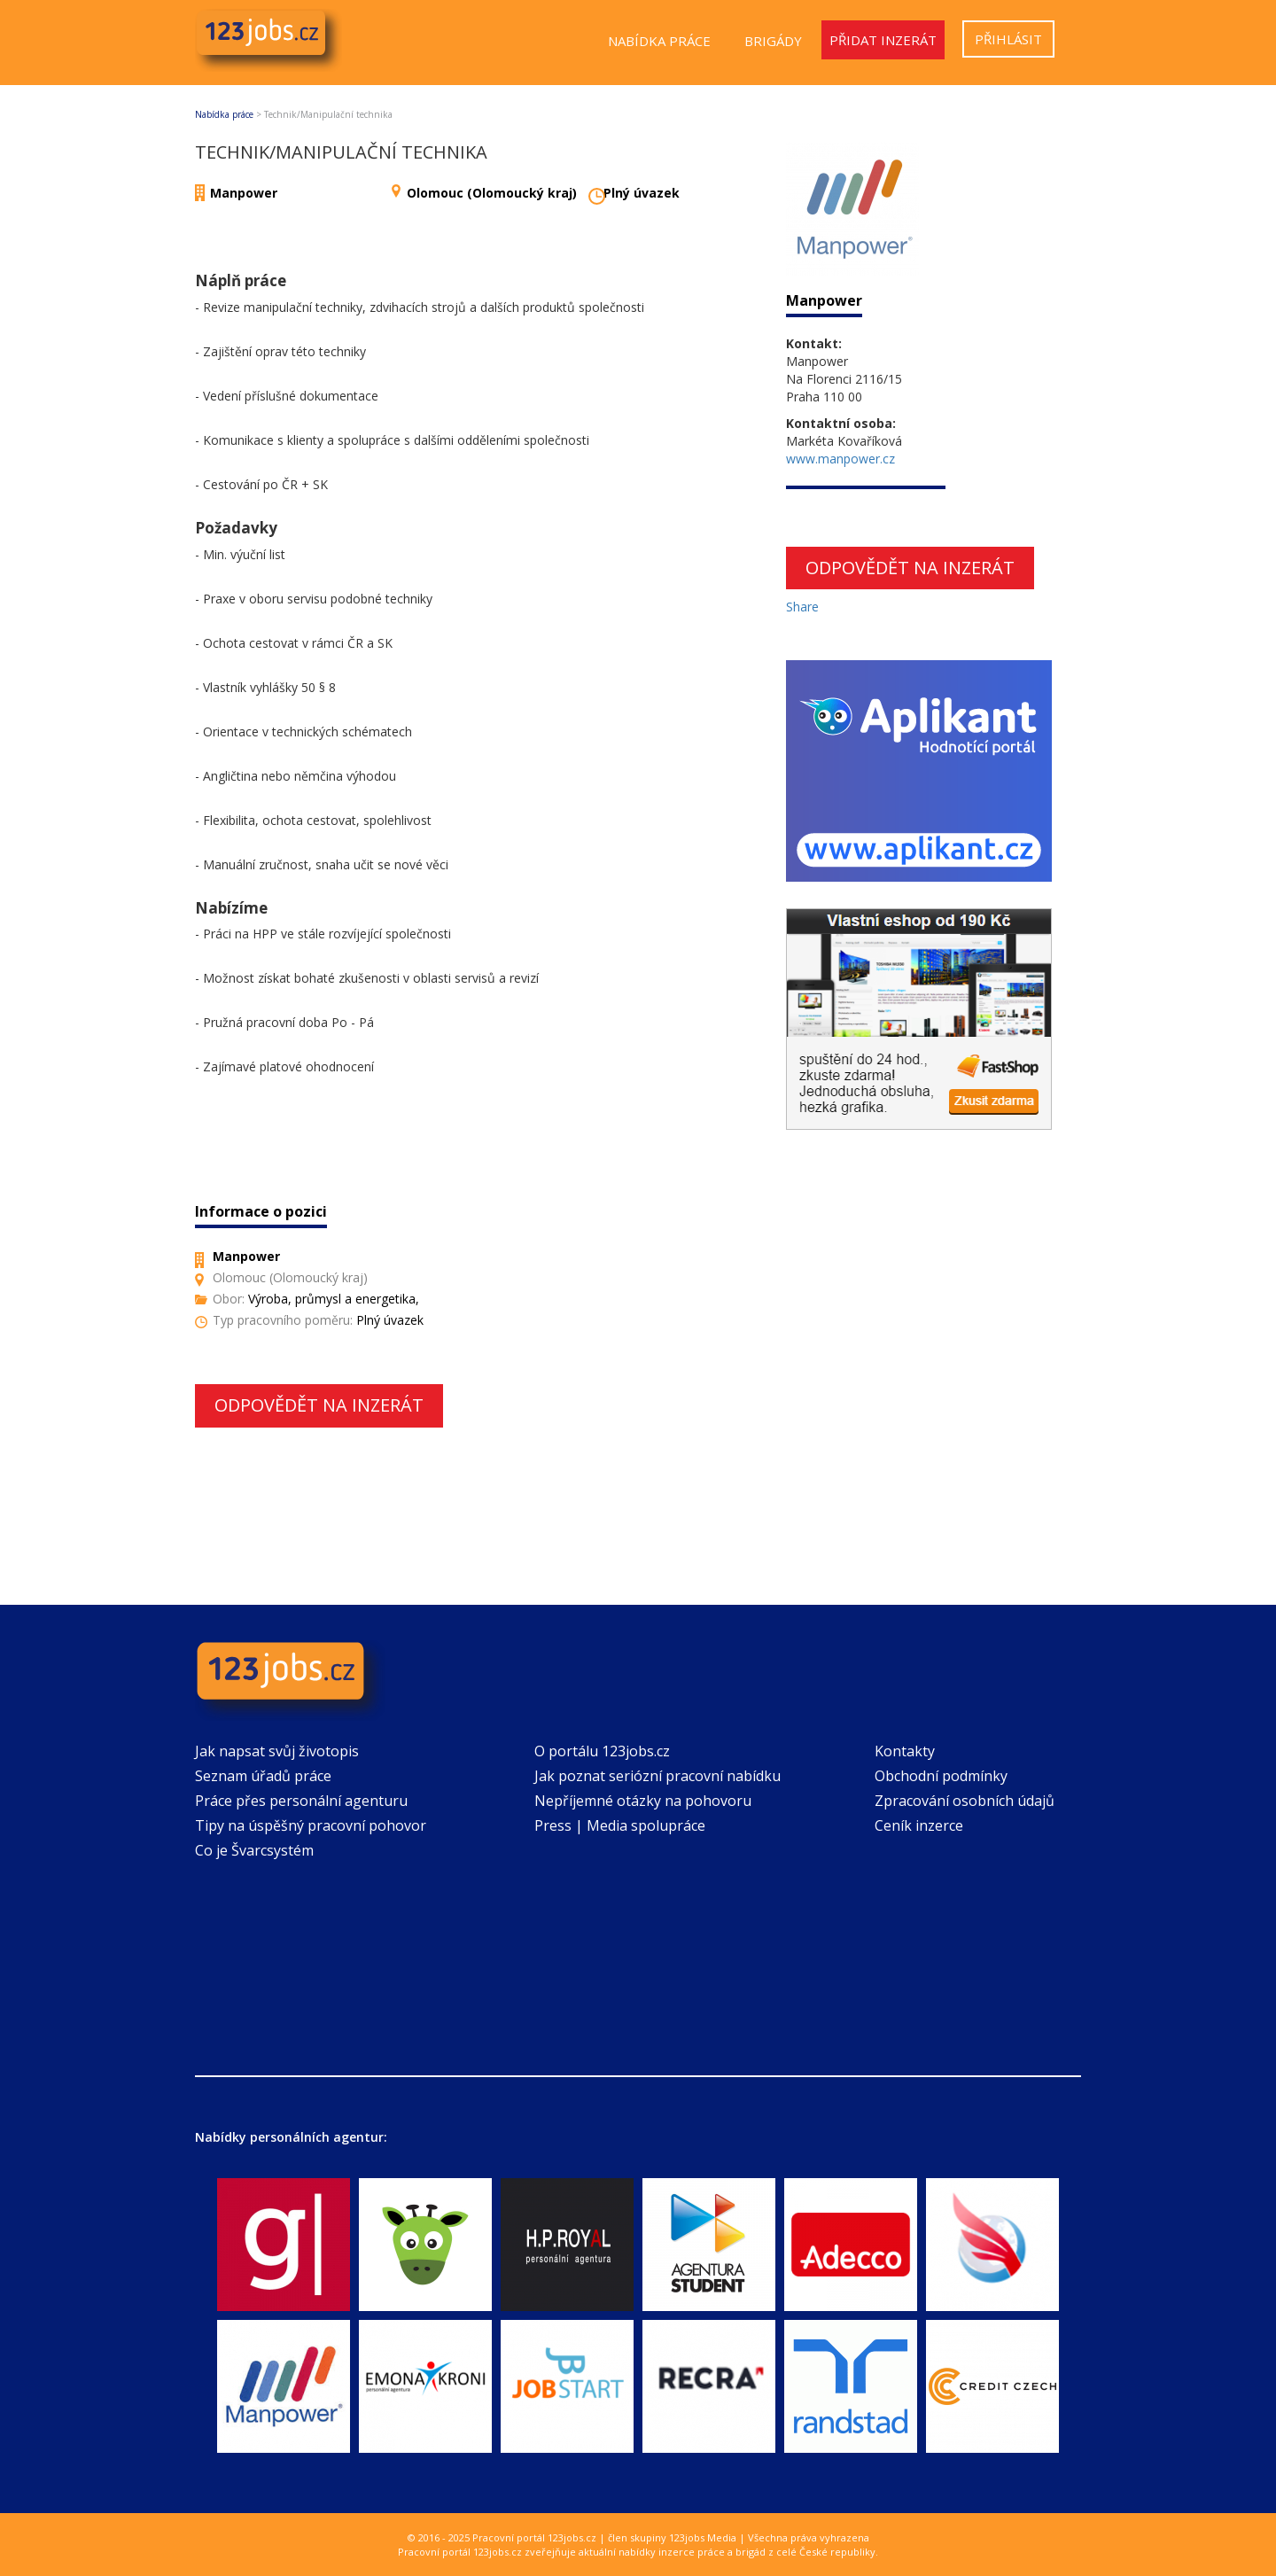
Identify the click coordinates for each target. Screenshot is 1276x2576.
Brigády (773, 41)
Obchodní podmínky (941, 1776)
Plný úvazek (641, 192)
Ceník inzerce (919, 1825)
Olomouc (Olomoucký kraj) (492, 192)
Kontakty (905, 1751)
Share (802, 606)
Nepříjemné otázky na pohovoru (642, 1800)
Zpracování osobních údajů (964, 1800)
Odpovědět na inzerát (319, 1405)
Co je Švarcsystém (254, 1850)
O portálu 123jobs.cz (602, 1751)
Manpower (243, 192)
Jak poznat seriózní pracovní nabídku (657, 1776)
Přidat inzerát (883, 40)
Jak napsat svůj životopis (277, 1751)
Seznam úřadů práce (263, 1776)
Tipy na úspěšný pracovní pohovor (310, 1825)
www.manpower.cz (840, 458)
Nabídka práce (659, 41)
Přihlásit (1008, 39)
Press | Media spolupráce (619, 1825)
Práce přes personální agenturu (301, 1800)
